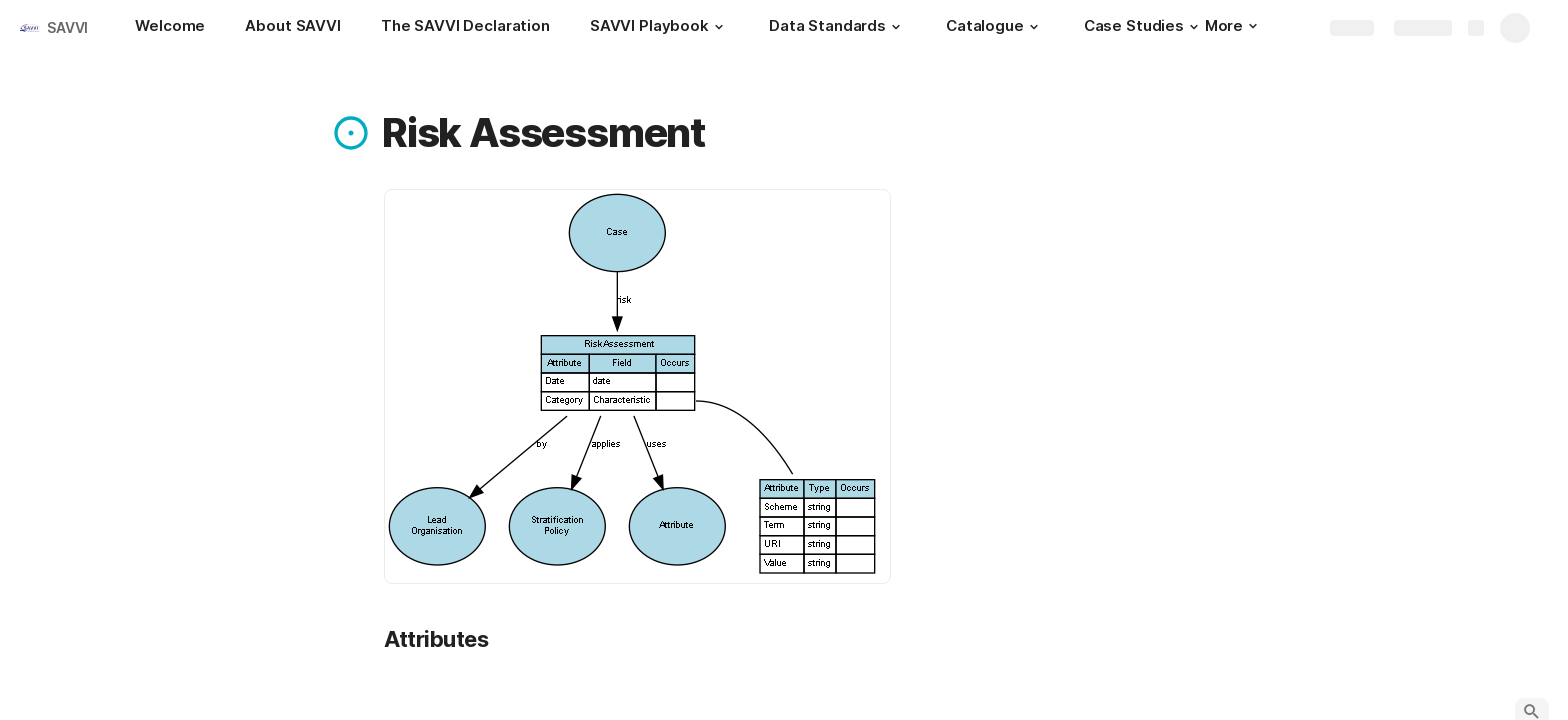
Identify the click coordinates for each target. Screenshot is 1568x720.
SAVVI (67, 27)
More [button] (1231, 25)
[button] (719, 27)
